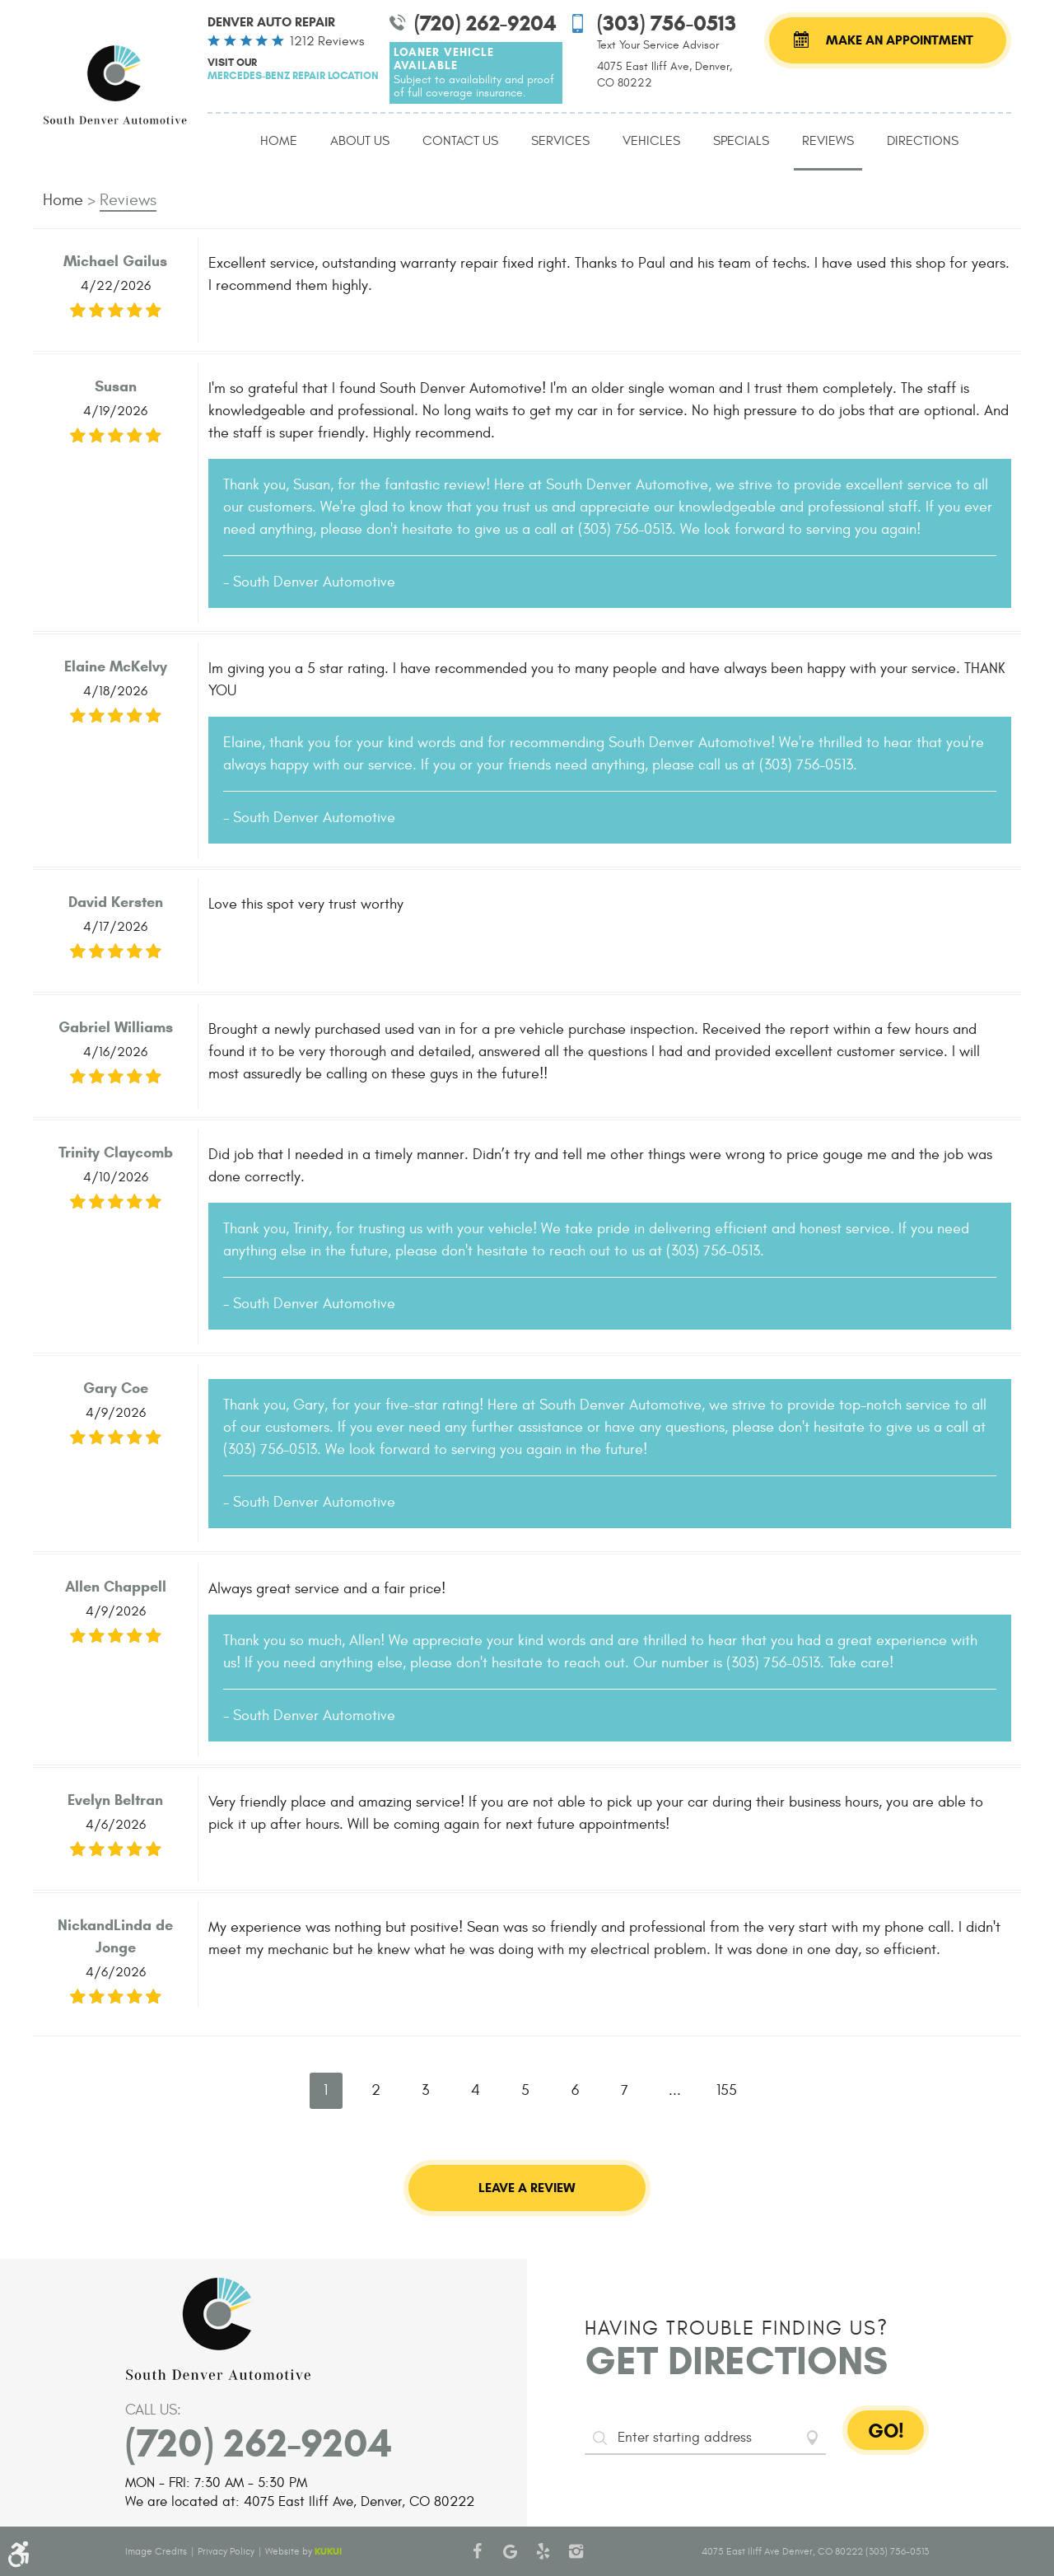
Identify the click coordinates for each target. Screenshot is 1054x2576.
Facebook (477, 2551)
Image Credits (156, 2551)
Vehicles (651, 140)
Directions (922, 140)
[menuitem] (278, 142)
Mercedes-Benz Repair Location (293, 75)
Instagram (576, 2551)
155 (726, 2090)
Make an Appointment (899, 40)
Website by (303, 2551)
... (675, 2090)
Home (278, 140)
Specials (741, 140)
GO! (886, 2431)
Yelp (543, 2551)
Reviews (828, 140)
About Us (359, 140)
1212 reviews (327, 41)
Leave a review (527, 2187)
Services (560, 140)
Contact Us (460, 140)
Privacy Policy (226, 2551)
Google (510, 2551)
